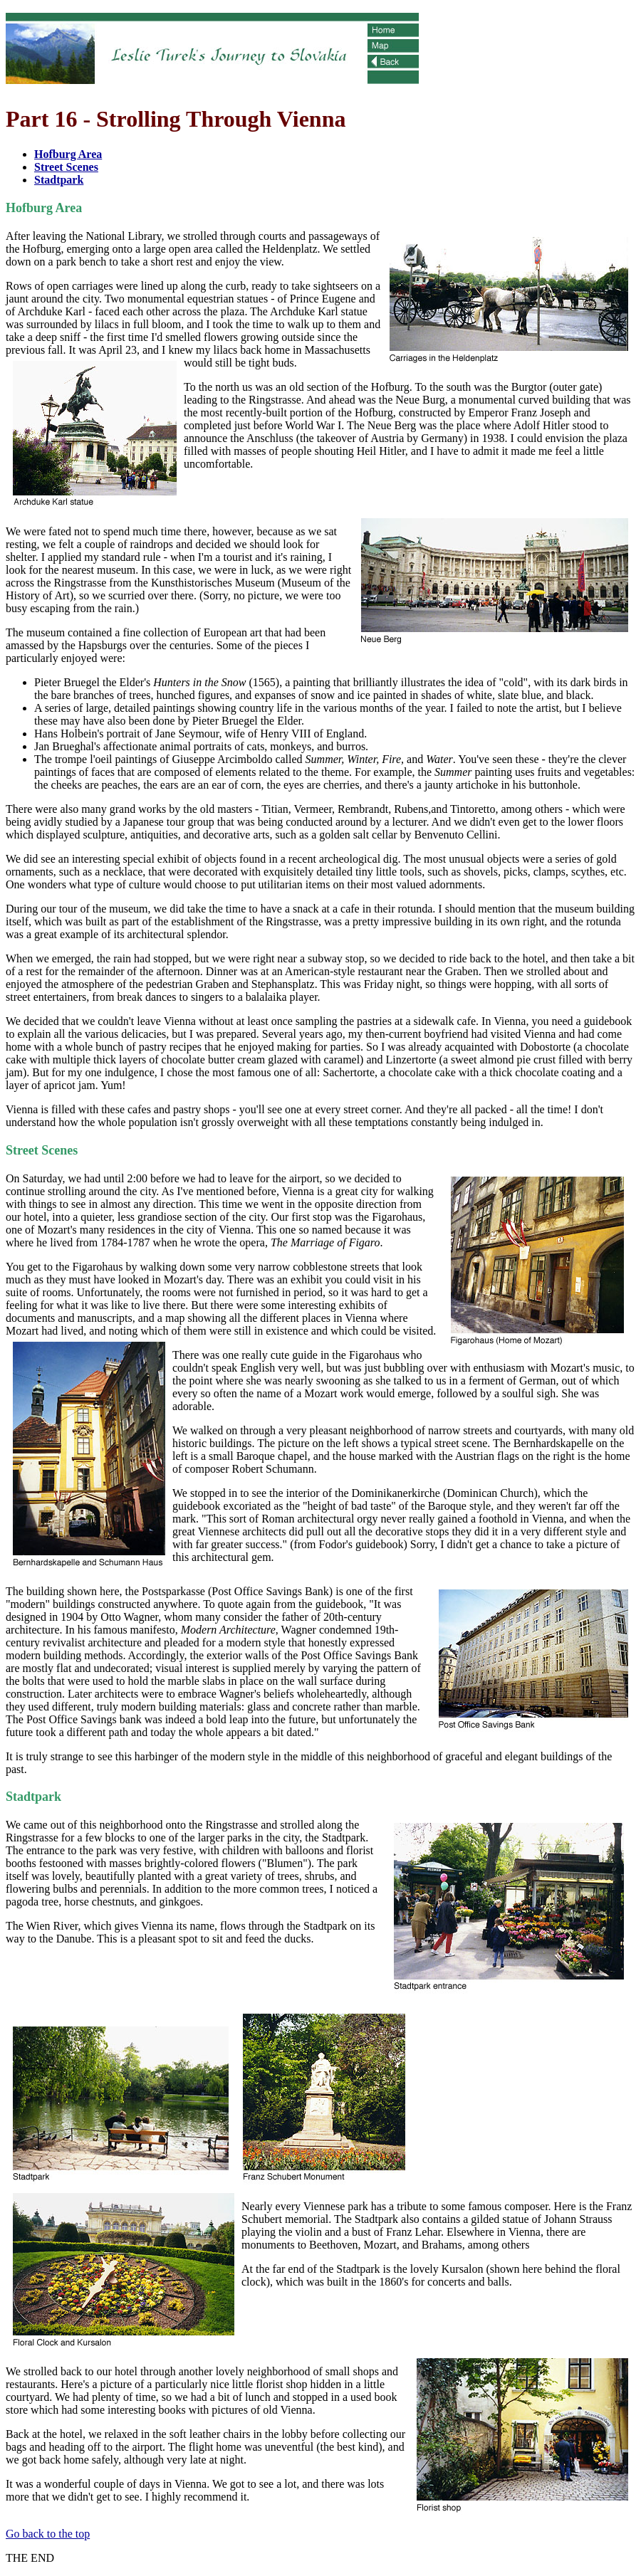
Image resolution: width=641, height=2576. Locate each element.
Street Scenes (66, 167)
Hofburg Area (68, 154)
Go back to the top (48, 2534)
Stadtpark (58, 180)
